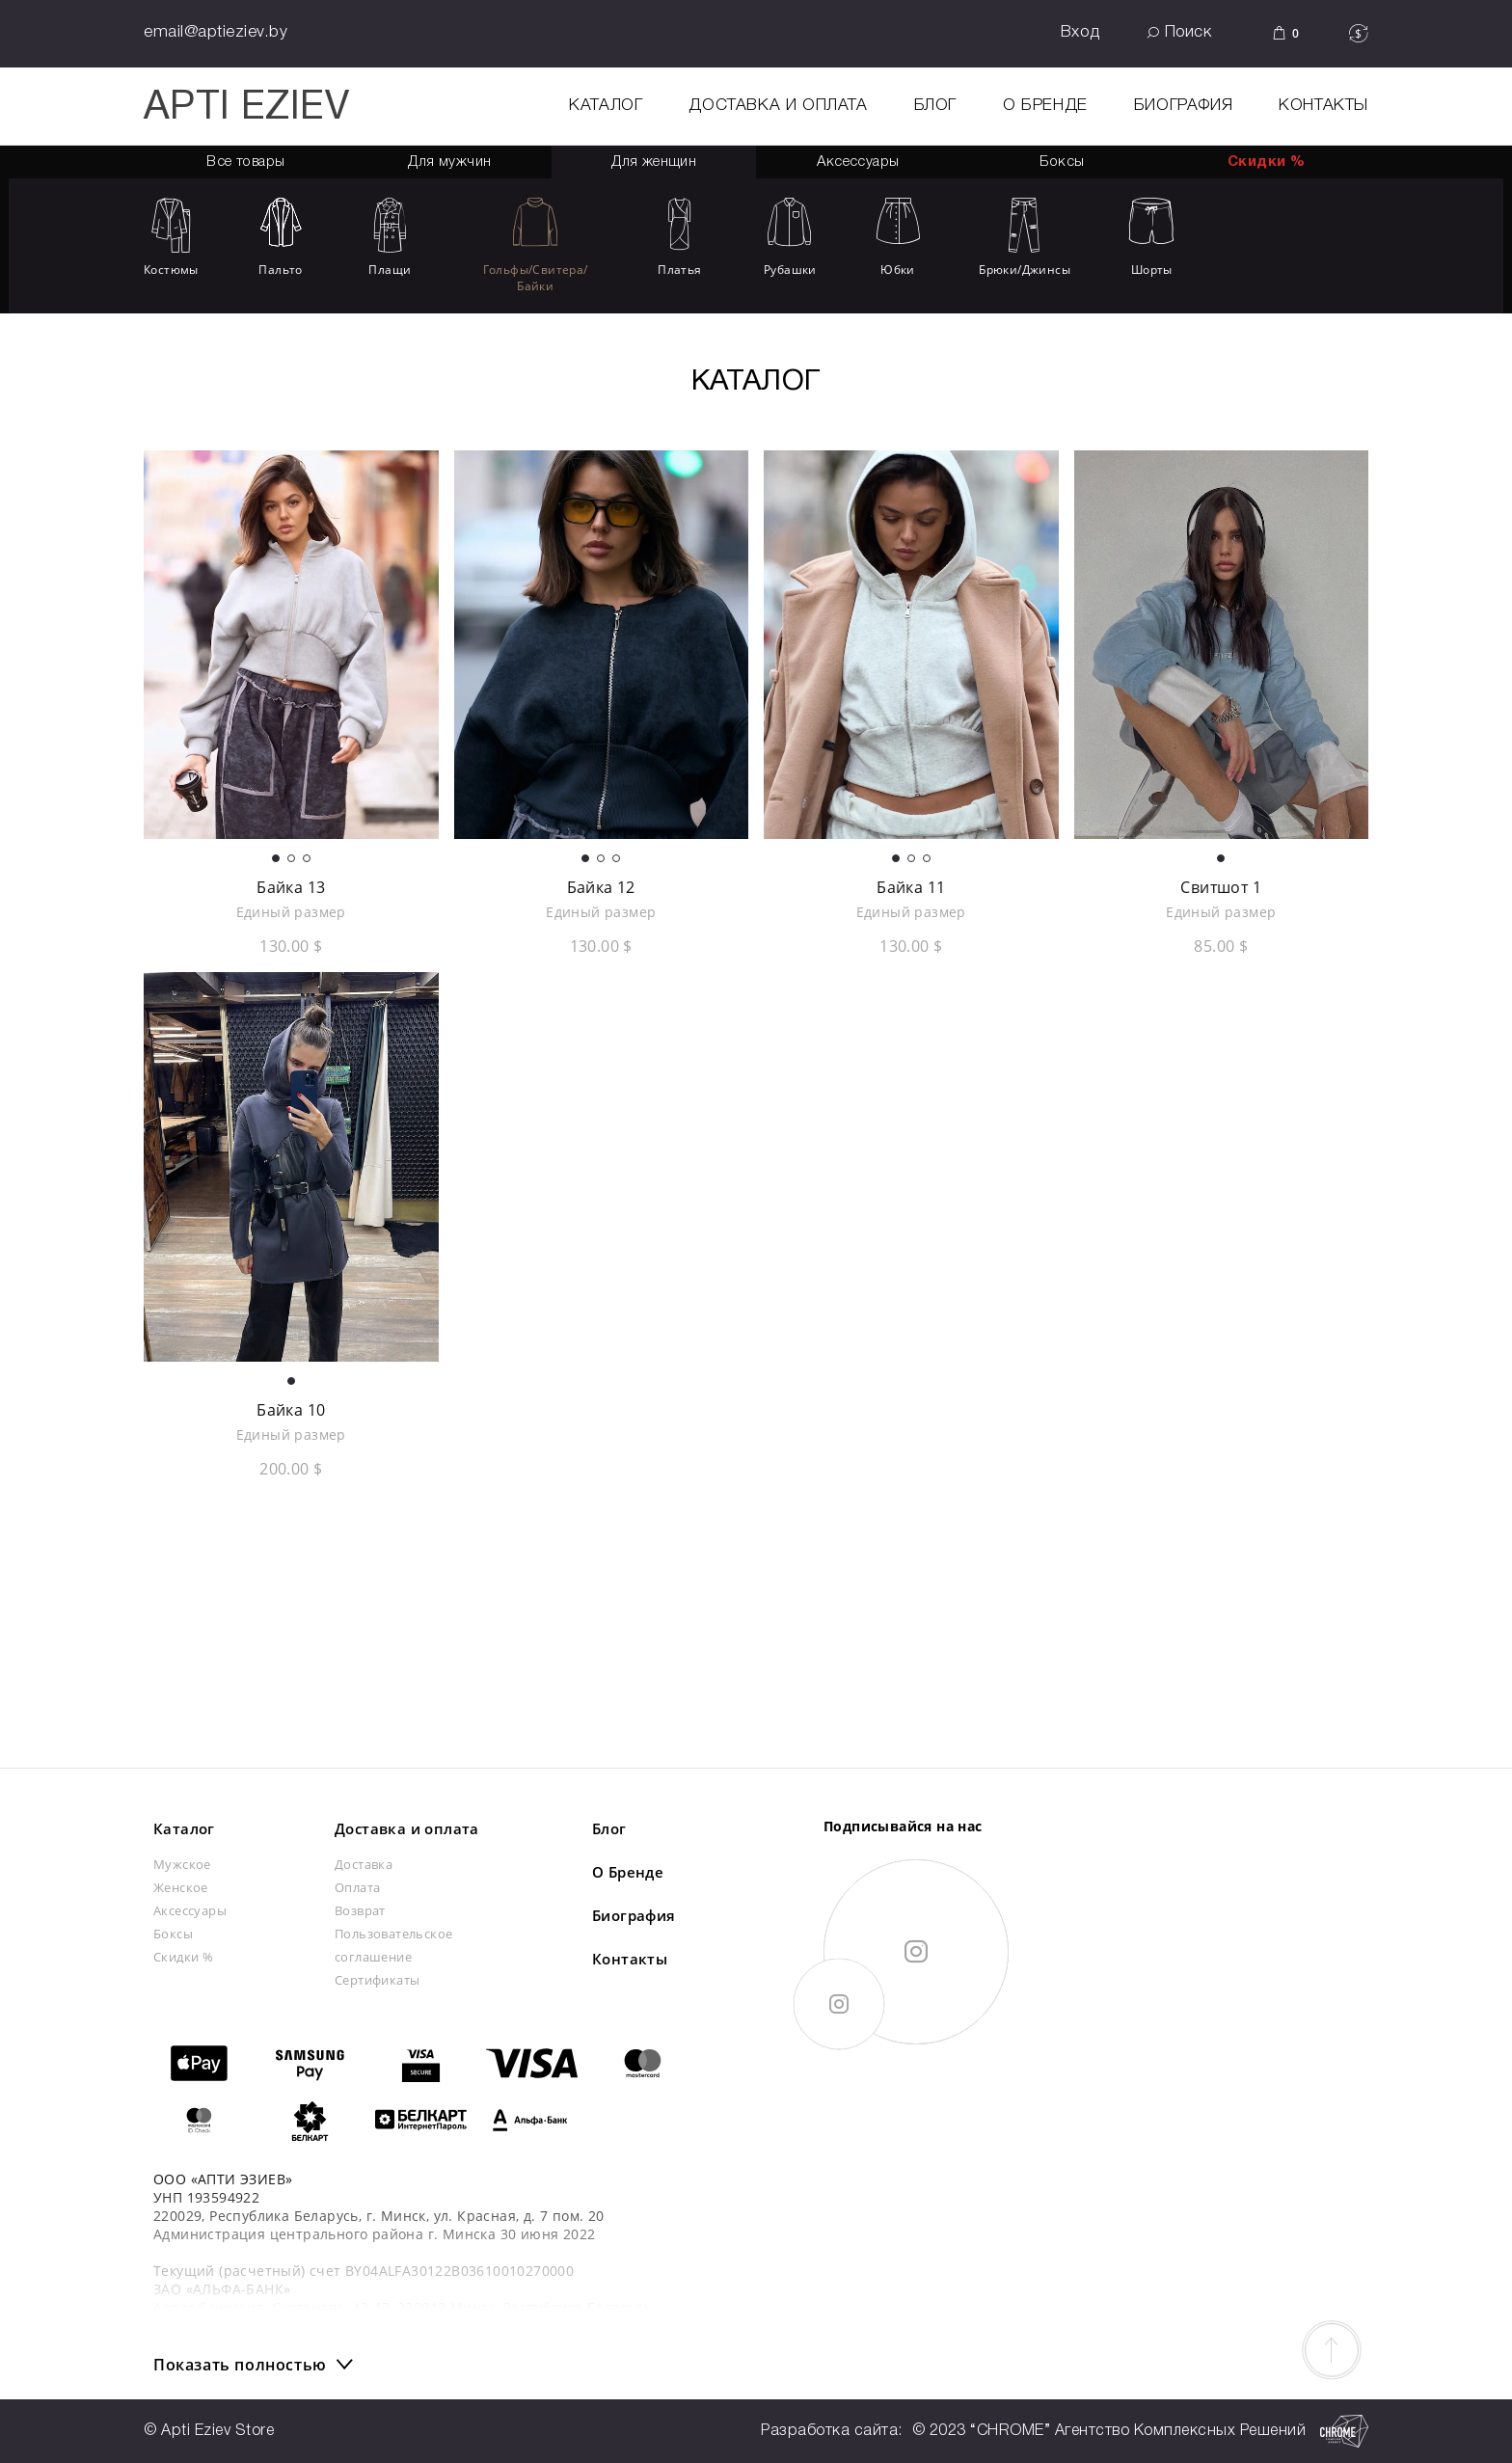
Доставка (363, 1864)
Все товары (245, 162)
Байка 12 (601, 887)
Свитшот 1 (1220, 887)
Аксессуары (190, 1910)
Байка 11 (911, 887)
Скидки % (1266, 162)
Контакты (1323, 105)
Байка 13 (290, 887)
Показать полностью (240, 2364)
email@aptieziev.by (215, 32)
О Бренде (1045, 105)
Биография (1183, 105)
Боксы (1062, 162)
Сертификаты (377, 1980)
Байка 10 (290, 1410)
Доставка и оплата (777, 105)
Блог (935, 105)
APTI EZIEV (246, 108)
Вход (1080, 32)
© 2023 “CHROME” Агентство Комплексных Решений (1140, 2431)
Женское (180, 1887)
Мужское (182, 1864)
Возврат (360, 1910)
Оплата (357, 1887)
